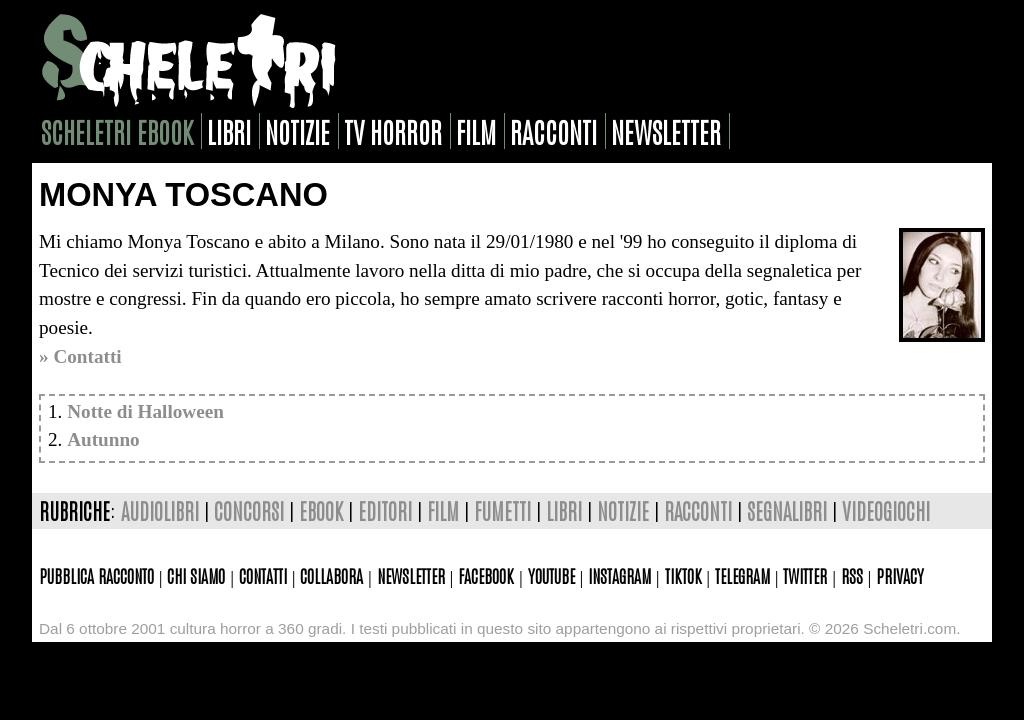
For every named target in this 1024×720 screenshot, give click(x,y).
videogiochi (886, 510)
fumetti (502, 510)
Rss (852, 575)
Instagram (619, 575)
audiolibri (160, 510)
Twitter (805, 575)
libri (229, 131)
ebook (321, 510)
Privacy (900, 575)
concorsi (249, 510)
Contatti (263, 575)
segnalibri (787, 510)
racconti (553, 131)
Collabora (331, 575)
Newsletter (411, 575)
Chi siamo (196, 575)
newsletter (666, 131)
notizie (297, 131)
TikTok (683, 575)
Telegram (742, 575)
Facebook (486, 575)
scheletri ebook (117, 131)
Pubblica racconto (96, 575)
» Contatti (80, 356)
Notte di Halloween (145, 411)
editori (385, 510)
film (476, 131)
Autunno (103, 439)
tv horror (393, 131)
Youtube (551, 575)
